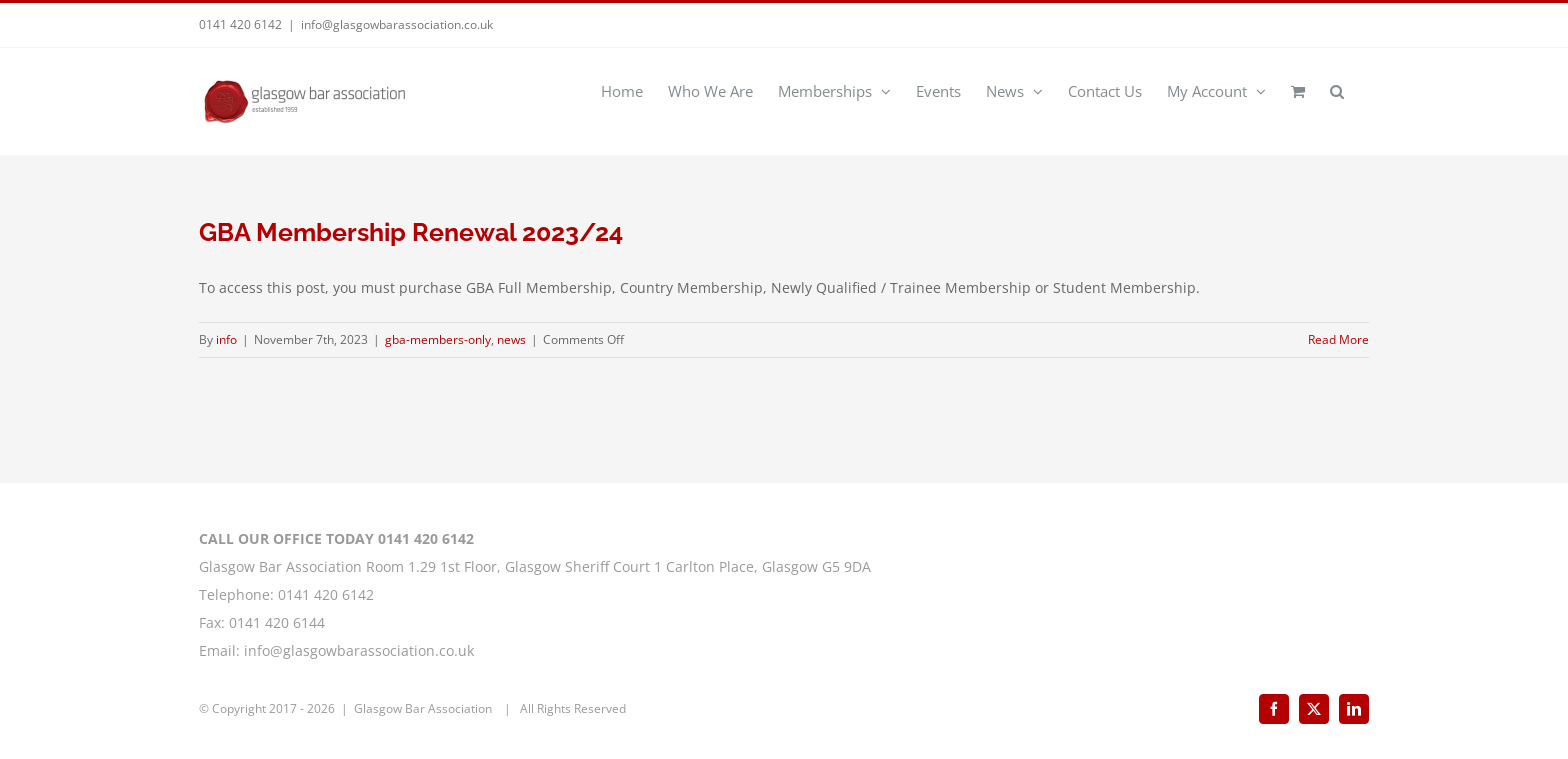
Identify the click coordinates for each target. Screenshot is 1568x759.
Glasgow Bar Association (424, 708)
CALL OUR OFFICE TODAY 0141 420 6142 (336, 538)
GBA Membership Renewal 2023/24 (411, 232)
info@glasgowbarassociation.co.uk (397, 24)
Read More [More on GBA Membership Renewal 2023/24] (1338, 339)
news (511, 339)
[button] (1337, 90)
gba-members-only (438, 339)
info (226, 339)
